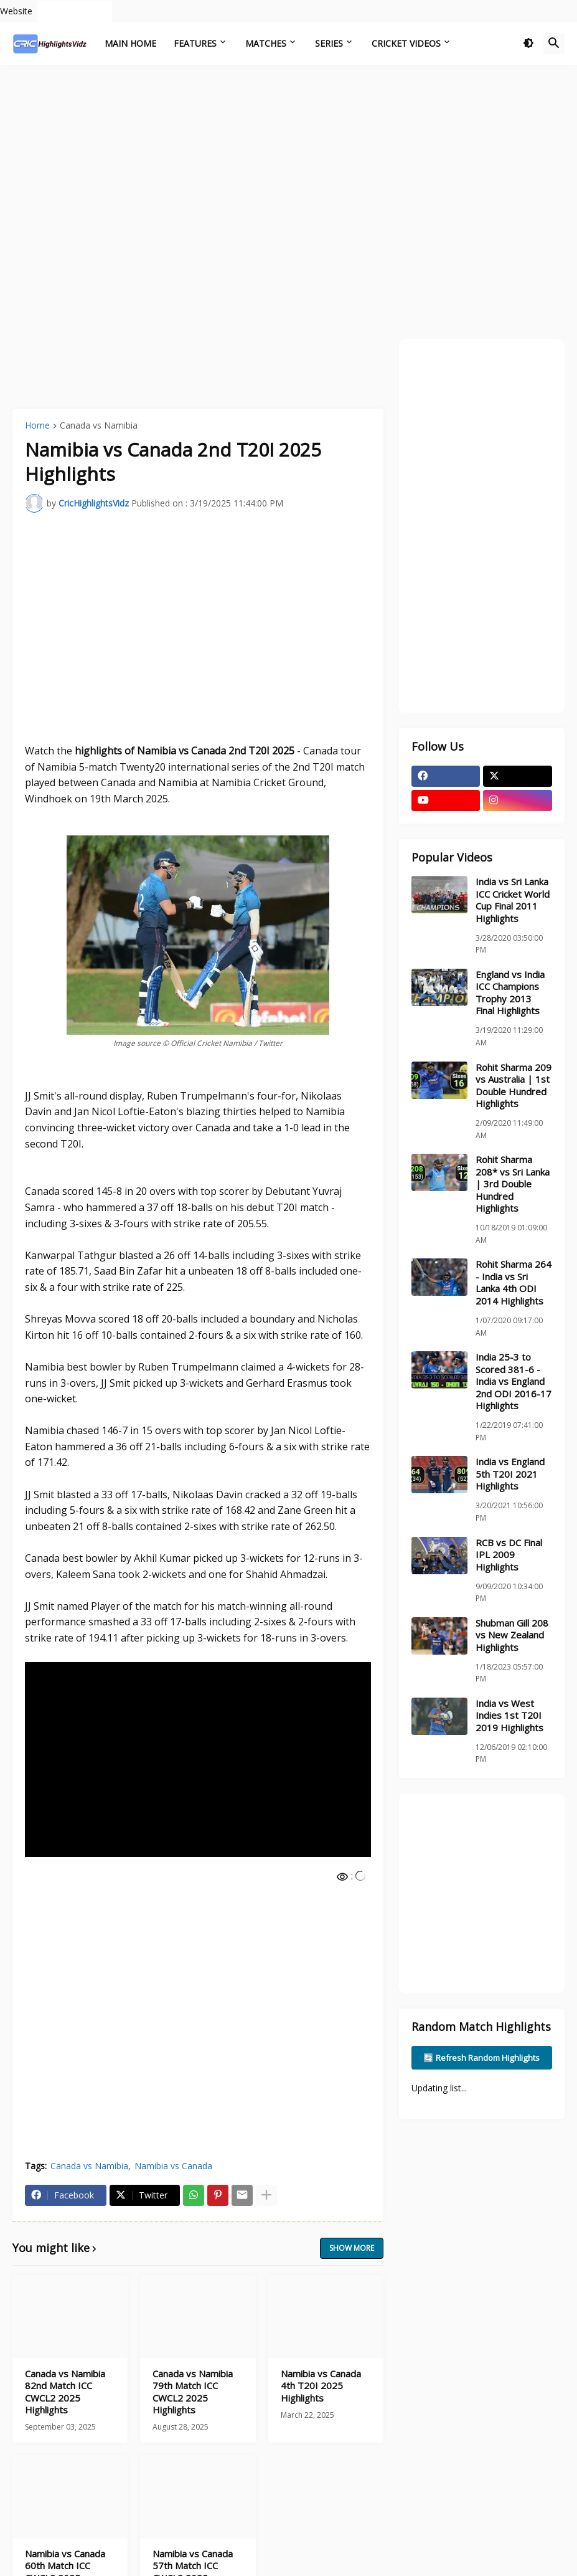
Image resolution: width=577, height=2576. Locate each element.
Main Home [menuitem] (130, 43)
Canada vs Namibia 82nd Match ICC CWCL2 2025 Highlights (65, 2392)
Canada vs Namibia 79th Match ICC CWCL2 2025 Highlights (192, 2392)
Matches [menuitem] (265, 43)
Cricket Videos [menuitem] (406, 43)
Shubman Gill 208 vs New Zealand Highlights (512, 1635)
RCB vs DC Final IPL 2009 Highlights (509, 1555)
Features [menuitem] (195, 43)
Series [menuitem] (329, 43)
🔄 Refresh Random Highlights (481, 2057)
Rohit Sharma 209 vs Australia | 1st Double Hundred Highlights (513, 1086)
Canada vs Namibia (99, 426)
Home (37, 426)
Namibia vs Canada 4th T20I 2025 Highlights (321, 2386)
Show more (351, 2248)
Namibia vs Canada (173, 2166)
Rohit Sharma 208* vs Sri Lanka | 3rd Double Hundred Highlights (513, 1184)
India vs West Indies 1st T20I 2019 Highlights (509, 1716)
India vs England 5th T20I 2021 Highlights (510, 1474)
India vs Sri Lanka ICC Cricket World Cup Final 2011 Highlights (513, 900)
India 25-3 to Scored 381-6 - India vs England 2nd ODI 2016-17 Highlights (513, 1381)
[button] (528, 43)
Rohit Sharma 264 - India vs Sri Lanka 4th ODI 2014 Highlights (513, 1282)
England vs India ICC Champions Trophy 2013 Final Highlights (510, 993)
